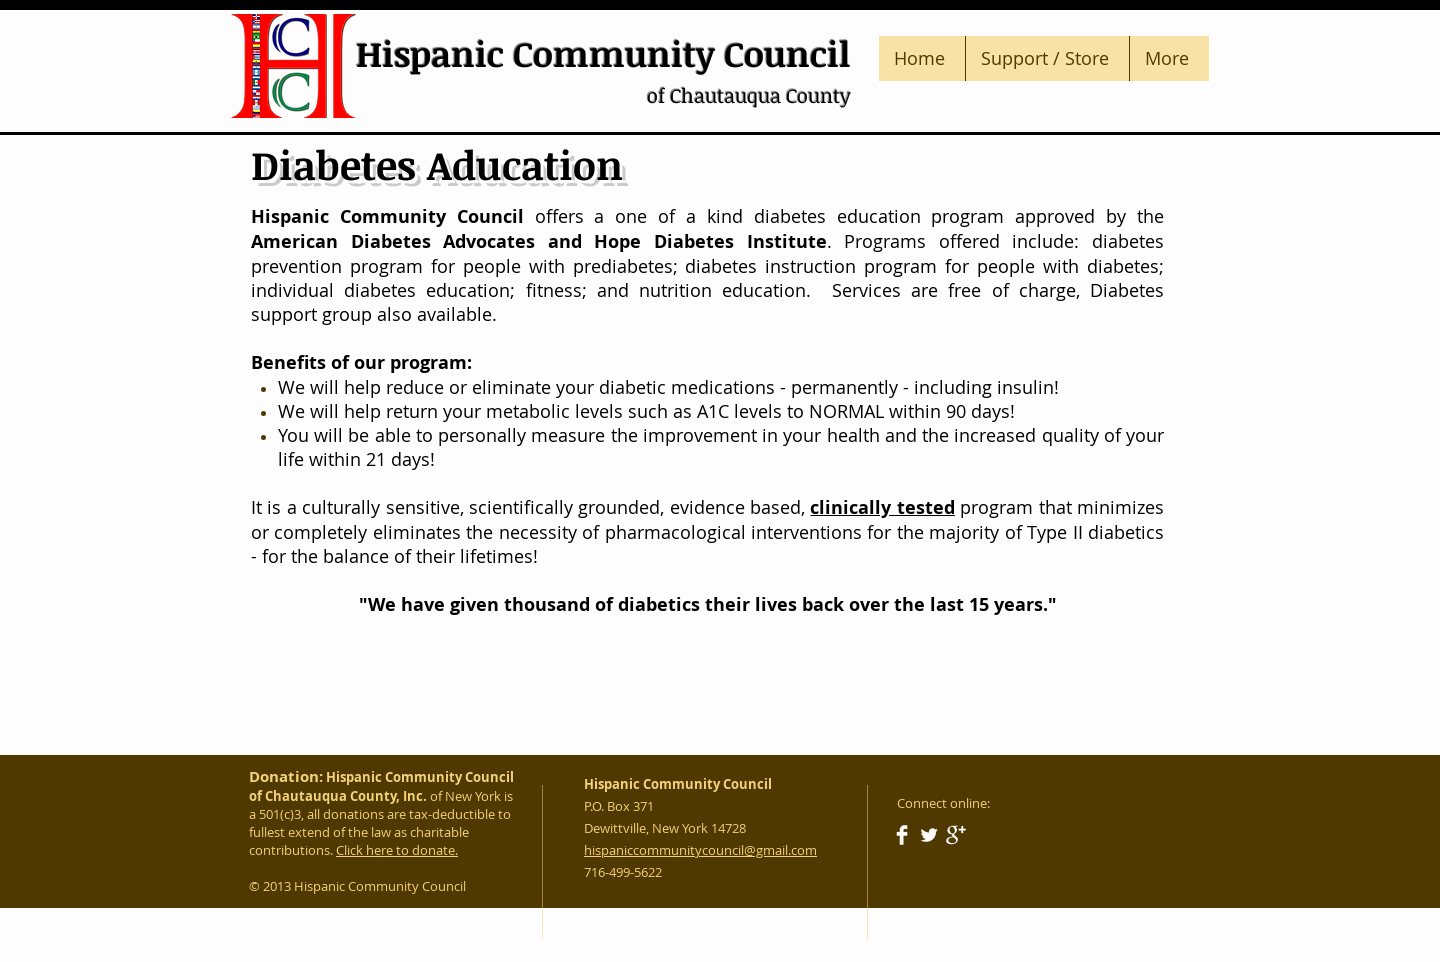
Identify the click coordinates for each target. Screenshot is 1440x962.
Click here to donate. (397, 850)
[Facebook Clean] (902, 835)
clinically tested (882, 507)
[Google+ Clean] (956, 835)
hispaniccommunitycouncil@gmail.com (700, 850)
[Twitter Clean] (929, 835)
